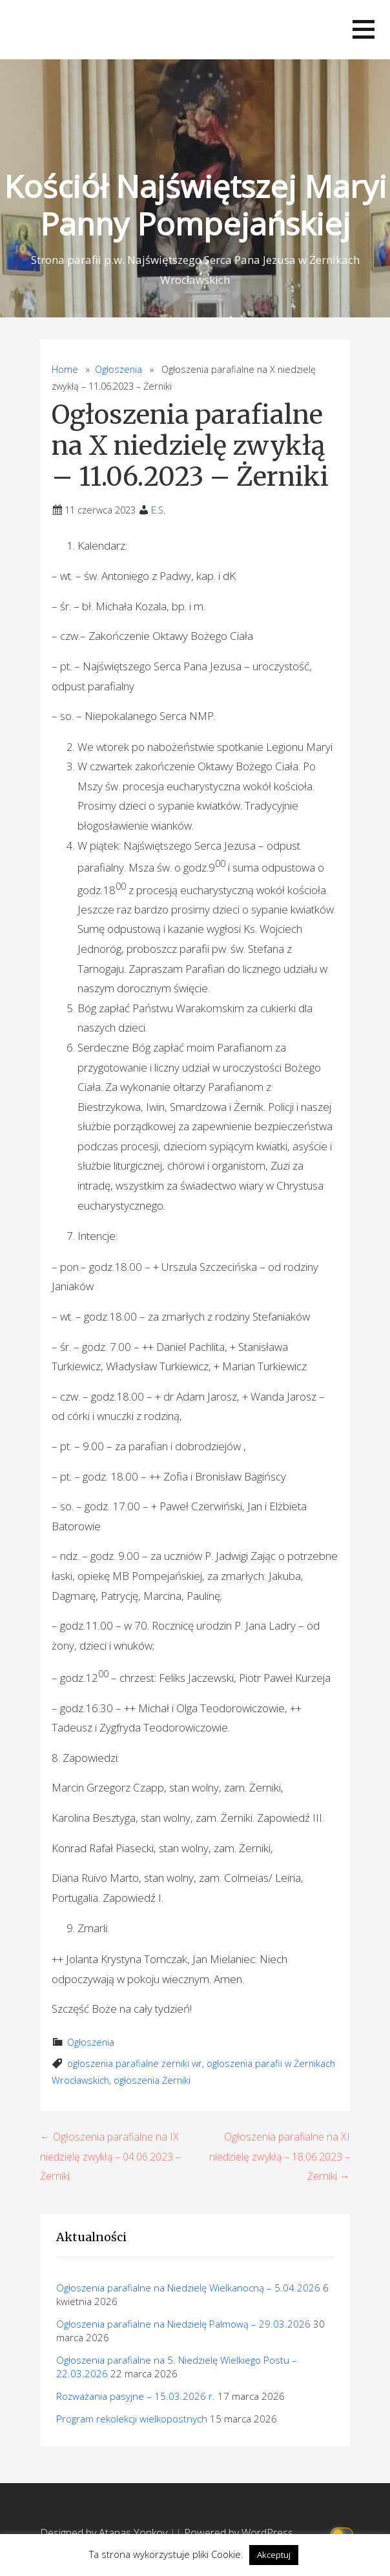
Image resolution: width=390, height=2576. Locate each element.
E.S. (158, 510)
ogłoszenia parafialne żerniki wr (134, 2063)
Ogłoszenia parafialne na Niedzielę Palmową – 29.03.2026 (183, 2323)
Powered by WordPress (238, 2533)
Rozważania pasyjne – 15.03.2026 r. (135, 2396)
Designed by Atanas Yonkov (105, 2533)
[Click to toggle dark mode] (344, 2533)
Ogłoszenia (118, 369)
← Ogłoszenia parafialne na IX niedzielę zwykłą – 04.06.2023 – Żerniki (110, 2156)
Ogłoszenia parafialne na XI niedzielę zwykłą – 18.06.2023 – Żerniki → (279, 2156)
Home (65, 369)
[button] (364, 29)
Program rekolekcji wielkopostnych (131, 2418)
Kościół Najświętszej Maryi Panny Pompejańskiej (195, 205)
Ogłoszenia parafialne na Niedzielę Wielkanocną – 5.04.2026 (188, 2287)
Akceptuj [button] (274, 2555)
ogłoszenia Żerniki (152, 2080)
